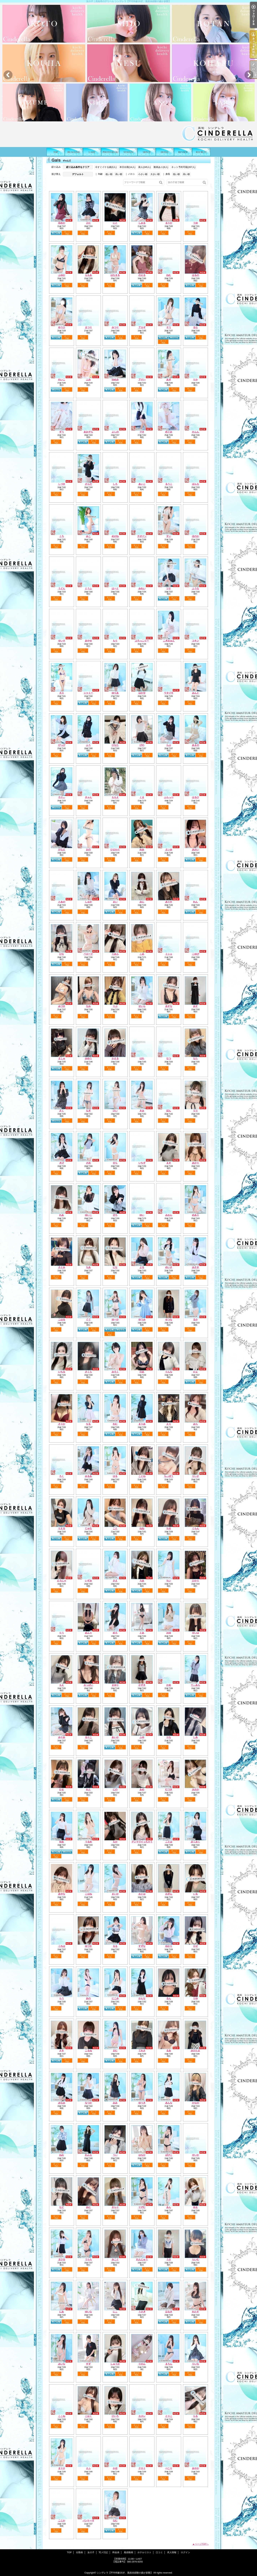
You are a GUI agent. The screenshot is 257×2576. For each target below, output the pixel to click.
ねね (142, 1528)
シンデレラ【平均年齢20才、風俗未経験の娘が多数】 (125, 2572)
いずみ (88, 1580)
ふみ (88, 379)
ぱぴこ (168, 2155)
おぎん (168, 1894)
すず (88, 2363)
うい (115, 2155)
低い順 (108, 174)
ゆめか (61, 223)
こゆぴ (195, 954)
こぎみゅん (169, 640)
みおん (168, 1215)
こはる (61, 1319)
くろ (61, 536)
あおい (195, 849)
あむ (88, 2207)
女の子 (92, 152)
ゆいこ (88, 1215)
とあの (61, 901)
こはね (88, 1894)
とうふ (88, 588)
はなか (141, 2155)
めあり (195, 1215)
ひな (61, 954)
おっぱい (88, 1685)
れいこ (61, 379)
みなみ (61, 2102)
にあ (61, 2311)
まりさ (61, 2468)
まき (168, 1162)
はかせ (141, 692)
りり (195, 1110)
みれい (141, 588)
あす (195, 1006)
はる (115, 1476)
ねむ (168, 275)
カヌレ (141, 2416)
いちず (141, 1162)
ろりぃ (61, 797)
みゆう (88, 1058)
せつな (168, 1319)
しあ (195, 1737)
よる (142, 1267)
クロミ (141, 2468)
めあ (142, 849)
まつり (88, 327)
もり (115, 640)
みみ (115, 2102)
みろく (115, 1371)
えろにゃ (61, 1580)
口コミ (183, 152)
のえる (141, 275)
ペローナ (88, 954)
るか (195, 1319)
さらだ (88, 484)
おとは (141, 1894)
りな (168, 1737)
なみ (88, 1006)
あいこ (141, 484)
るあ (168, 2050)
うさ (168, 2259)
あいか (115, 1737)
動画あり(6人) (161, 167)
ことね (141, 1476)
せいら (141, 1006)
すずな (141, 1946)
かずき (141, 1685)
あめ (142, 1789)
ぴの (142, 745)
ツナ (168, 588)
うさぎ (141, 2311)
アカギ (141, 327)
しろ (115, 484)
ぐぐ (88, 1319)
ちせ (168, 1528)
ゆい (142, 1215)
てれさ (141, 2050)
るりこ (88, 1737)
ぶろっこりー (142, 640)
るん (168, 1998)
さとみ (61, 1267)
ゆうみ (141, 1319)
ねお (61, 2155)
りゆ (195, 1998)
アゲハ (141, 379)
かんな (141, 1998)
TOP (56, 152)
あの (88, 1998)
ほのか (195, 536)
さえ (115, 1580)
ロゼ (195, 1946)
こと (115, 1528)
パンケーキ (88, 2520)
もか (115, 1841)
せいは (195, 1632)
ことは (168, 1841)
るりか (168, 223)
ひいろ (115, 2416)
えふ (88, 2468)
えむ (88, 223)
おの (88, 849)
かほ (115, 2468)
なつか (88, 2102)
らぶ (168, 745)
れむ (115, 1424)
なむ (115, 2520)
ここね (61, 2416)
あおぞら (88, 431)
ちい (168, 1580)
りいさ (195, 1476)
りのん (141, 2363)
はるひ (195, 797)
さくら (88, 1371)
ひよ (195, 1371)
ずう (61, 431)
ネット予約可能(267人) (183, 167)
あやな (61, 1894)
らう (61, 1998)
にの (115, 1789)
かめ (168, 1685)
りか (195, 379)
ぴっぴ (61, 745)
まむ (115, 2050)
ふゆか (61, 275)
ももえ (115, 797)
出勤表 (74, 152)
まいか (115, 1894)
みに (142, 901)
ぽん (168, 1110)
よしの (115, 431)
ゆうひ (61, 327)
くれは (61, 1946)
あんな (168, 2102)
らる (195, 2416)
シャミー (88, 692)
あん (168, 2207)
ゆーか (115, 1319)
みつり (115, 327)
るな (195, 327)
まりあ (141, 1424)
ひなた (115, 745)
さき (61, 2050)
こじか (61, 2520)
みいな (61, 2363)
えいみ (168, 849)
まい (115, 901)
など (61, 2207)
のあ (142, 1371)
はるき (168, 2311)
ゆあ (61, 1841)
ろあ (142, 1580)
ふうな (195, 588)
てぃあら (195, 1685)
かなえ (61, 849)
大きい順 (155, 174)
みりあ (61, 1737)
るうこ (168, 484)
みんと (195, 692)
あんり (88, 1632)
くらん (195, 1528)
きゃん (88, 797)
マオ (142, 431)
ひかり (195, 1580)
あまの (195, 745)
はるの (195, 275)
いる (195, 1894)
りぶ (115, 1006)
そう (168, 327)
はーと (115, 588)
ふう (88, 745)
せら (115, 1162)
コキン (195, 640)
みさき (195, 1267)
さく (61, 1110)
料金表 (128, 152)
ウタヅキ (168, 692)
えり (168, 1424)
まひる (61, 2259)
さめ (88, 1162)
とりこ (168, 2416)
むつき (168, 1789)
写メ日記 (110, 152)
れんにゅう (142, 2259)
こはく (88, 2416)
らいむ (195, 2259)
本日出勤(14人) (127, 167)
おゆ (168, 1632)
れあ (61, 1215)
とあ (142, 1632)
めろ (115, 1632)
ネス (61, 692)
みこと (115, 2259)
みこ (88, 536)
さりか (61, 1424)
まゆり (115, 1685)
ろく (61, 1476)
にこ (115, 2311)
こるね (88, 2050)
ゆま (195, 2207)
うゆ (195, 223)
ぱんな (195, 484)
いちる (61, 1371)
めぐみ (168, 431)
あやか (195, 2468)
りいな (195, 2363)
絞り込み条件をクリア (77, 167)
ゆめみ (115, 379)
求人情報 (201, 152)
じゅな (88, 1528)
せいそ (61, 640)
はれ (142, 1058)
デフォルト (78, 174)
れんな (88, 2155)
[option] (128, 75)
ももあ (88, 275)
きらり (115, 2207)
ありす (168, 901)
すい (168, 536)
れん (195, 901)
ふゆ (142, 1737)
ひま (61, 1789)
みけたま (195, 2050)
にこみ (115, 1998)
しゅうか (115, 2363)
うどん (61, 588)
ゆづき (88, 1946)
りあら (115, 954)
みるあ (88, 1476)
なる (88, 1424)
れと (88, 1789)
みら (195, 1424)
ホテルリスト (165, 152)
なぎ (88, 1110)
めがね (115, 536)
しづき (61, 484)
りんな (168, 1371)
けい (115, 1110)
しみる (141, 223)
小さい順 (142, 174)
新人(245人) (144, 167)
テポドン (142, 536)
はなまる (115, 275)
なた (195, 1058)
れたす (195, 2311)
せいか (195, 2155)
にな (115, 1267)
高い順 (118, 174)
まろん (168, 2363)
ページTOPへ (202, 2544)
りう (61, 1632)
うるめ (88, 1841)
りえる (61, 1528)
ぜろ (115, 1215)
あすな (168, 1006)
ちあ (88, 1267)
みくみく (195, 1841)
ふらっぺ (168, 797)
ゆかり (168, 1946)
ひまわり (115, 849)
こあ (142, 954)
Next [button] (249, 74)
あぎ (168, 379)
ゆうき (141, 2102)
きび (61, 1162)
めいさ (168, 1267)
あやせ (88, 640)
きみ (142, 1110)
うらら (88, 2259)
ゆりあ (115, 692)
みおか (195, 1789)
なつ (168, 1058)
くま (142, 797)
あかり (195, 1162)
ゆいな (88, 2311)
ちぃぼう (168, 1476)
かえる (115, 1058)
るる (115, 1946)
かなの (195, 2102)
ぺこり (168, 2468)
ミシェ (168, 954)
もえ (61, 1685)
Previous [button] (8, 74)
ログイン (185, 2552)
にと (115, 223)
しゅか (88, 901)
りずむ (141, 2207)
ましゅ (61, 1058)
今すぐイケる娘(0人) (106, 167)
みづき (61, 1006)
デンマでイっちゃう (142, 1841)
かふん (195, 431)
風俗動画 (147, 152)
